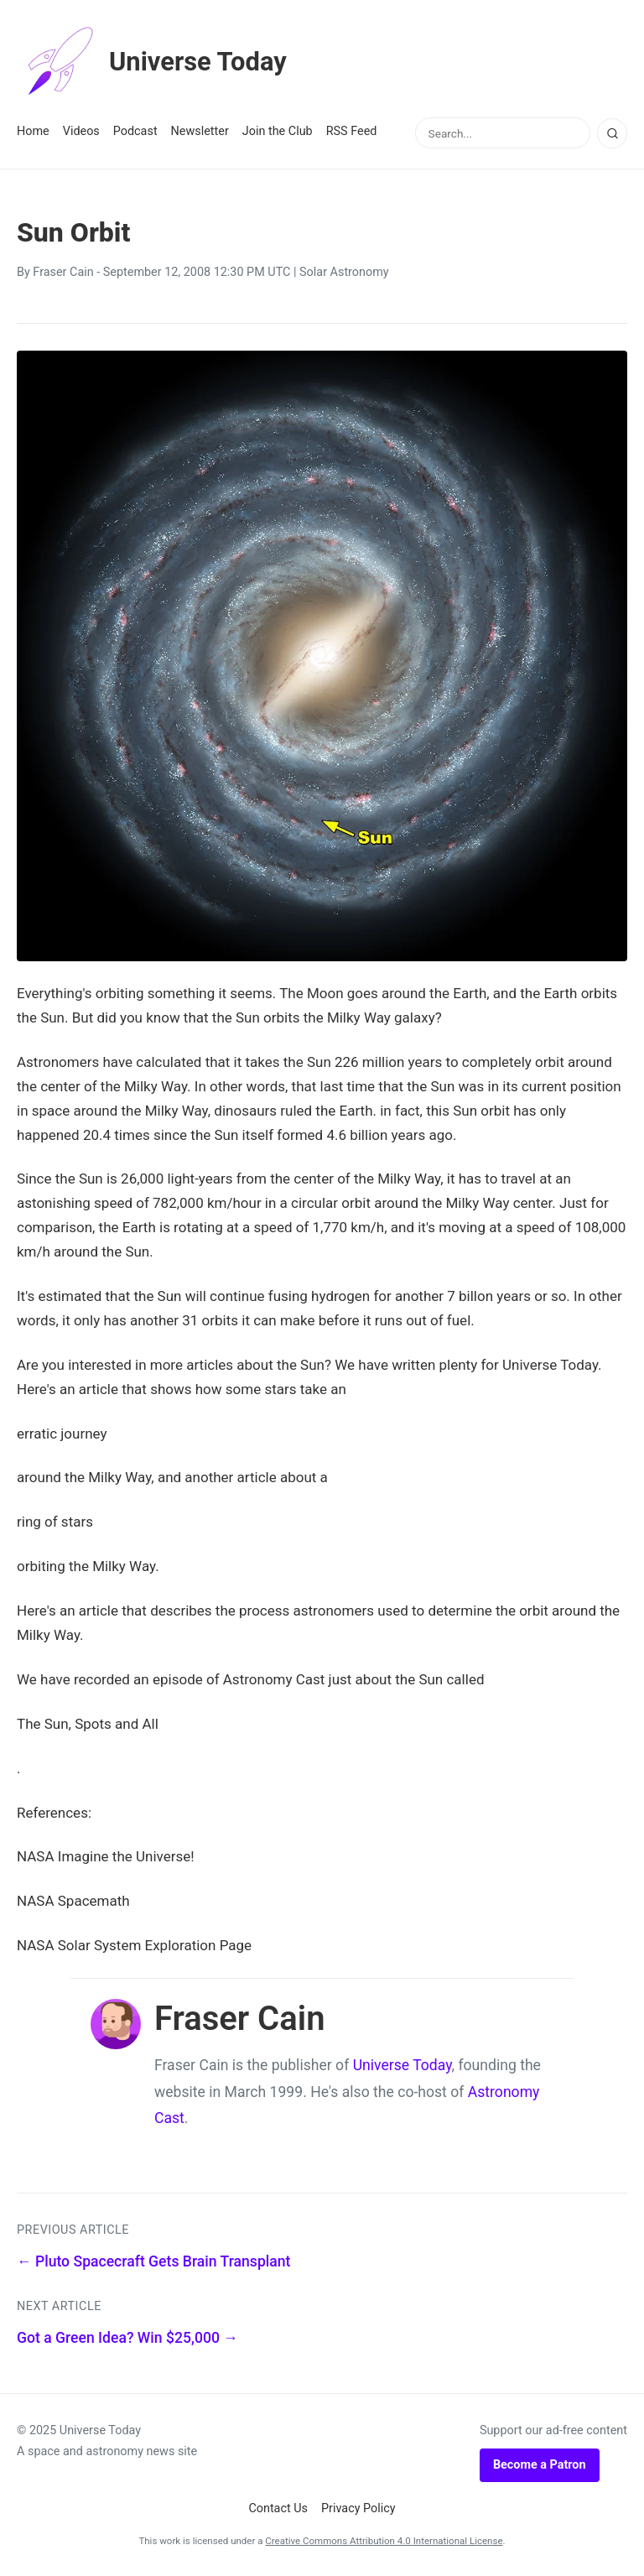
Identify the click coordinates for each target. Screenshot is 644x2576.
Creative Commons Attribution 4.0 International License (383, 2541)
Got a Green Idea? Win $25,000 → (127, 2337)
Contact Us (278, 2508)
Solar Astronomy (344, 272)
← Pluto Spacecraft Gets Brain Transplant (153, 2261)
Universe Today (155, 62)
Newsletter (200, 131)
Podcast (135, 131)
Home (33, 131)
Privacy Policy (358, 2508)
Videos (81, 131)
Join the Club (277, 131)
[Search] (612, 133)
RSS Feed (351, 131)
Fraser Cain (63, 272)
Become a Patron (539, 2465)
